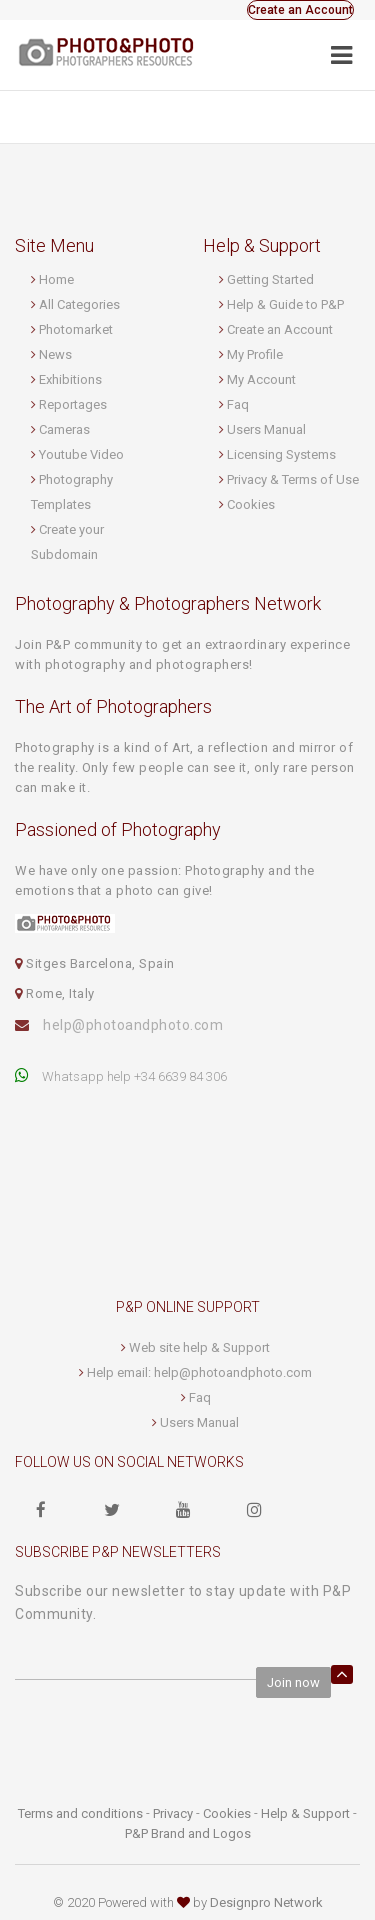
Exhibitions (70, 379)
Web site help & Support (199, 1347)
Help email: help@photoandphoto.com (199, 1372)
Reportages (73, 404)
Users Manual (266, 429)
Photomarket (76, 329)
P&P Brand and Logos (188, 1833)
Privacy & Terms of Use (293, 479)
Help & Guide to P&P (285, 304)
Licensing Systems (281, 454)
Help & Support (305, 1813)
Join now (293, 1682)
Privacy (173, 1813)
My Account (261, 379)
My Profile (255, 354)
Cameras (64, 429)
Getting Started (270, 279)
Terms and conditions (80, 1813)
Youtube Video (81, 454)
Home (56, 279)
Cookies (251, 504)
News (55, 354)
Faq (238, 404)
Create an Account (300, 10)
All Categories (79, 304)
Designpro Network (266, 1902)
